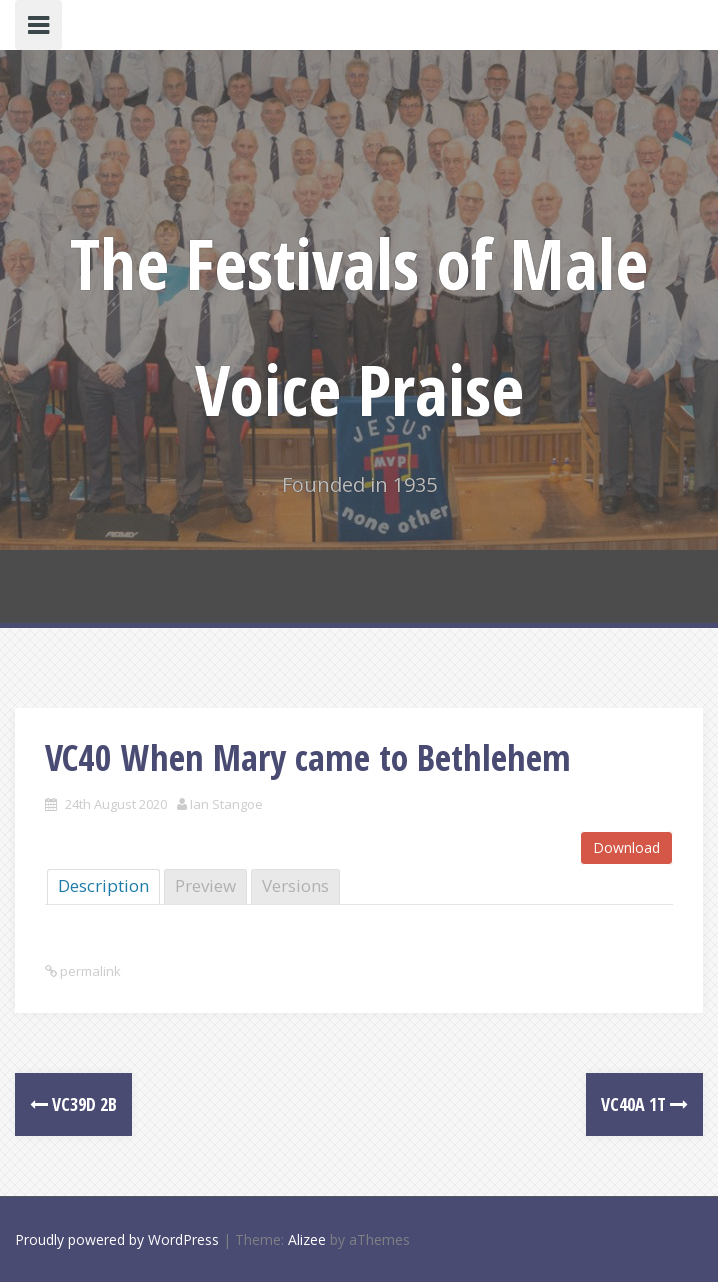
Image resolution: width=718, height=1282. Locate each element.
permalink (89, 971)
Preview (205, 885)
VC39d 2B (73, 1104)
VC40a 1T (644, 1104)
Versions (295, 885)
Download (626, 847)
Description (103, 885)
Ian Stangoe (226, 804)
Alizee (307, 1239)
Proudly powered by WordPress (117, 1239)
